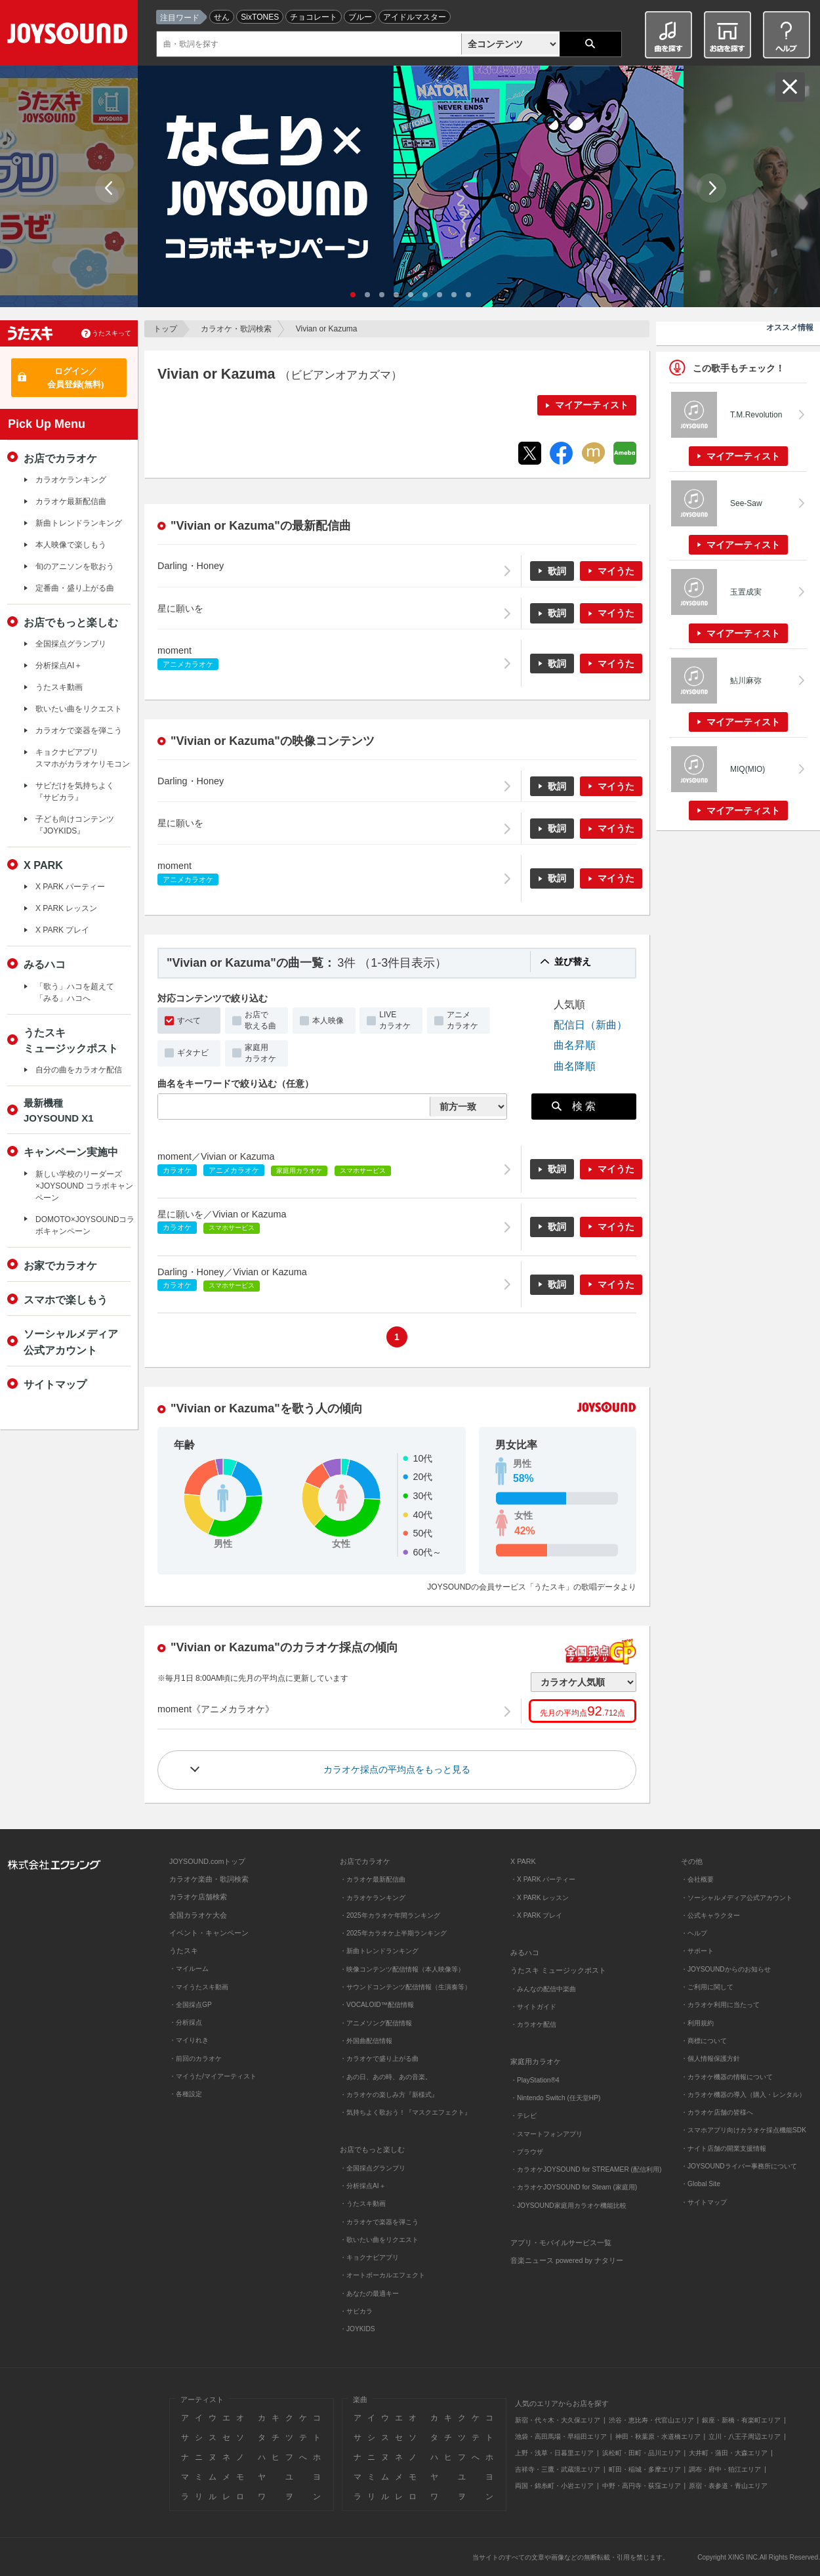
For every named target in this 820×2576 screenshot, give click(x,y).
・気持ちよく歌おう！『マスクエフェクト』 (405, 2112)
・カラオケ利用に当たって (720, 2004)
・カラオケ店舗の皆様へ (717, 2112)
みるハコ (45, 964)
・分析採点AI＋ (363, 2185)
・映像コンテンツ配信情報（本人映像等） (402, 1969)
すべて (189, 1020)
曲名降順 (575, 1066)
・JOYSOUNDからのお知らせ (726, 1969)
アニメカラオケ (462, 1020)
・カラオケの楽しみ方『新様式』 (389, 2094)
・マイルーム (189, 1968)
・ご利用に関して (707, 1987)
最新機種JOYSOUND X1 (59, 1110)
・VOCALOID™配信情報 (377, 2004)
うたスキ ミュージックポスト (558, 1970)
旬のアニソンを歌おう (74, 566)
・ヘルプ (694, 1933)
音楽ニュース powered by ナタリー (566, 2260)
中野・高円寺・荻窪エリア (641, 2485)
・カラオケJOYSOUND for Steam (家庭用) (573, 2187)
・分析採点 (185, 2022)
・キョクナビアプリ (369, 2257)
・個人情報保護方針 (710, 2058)
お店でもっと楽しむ (71, 622)
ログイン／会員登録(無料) (75, 377)
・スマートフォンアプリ (546, 2134)
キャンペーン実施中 (71, 1152)
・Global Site (700, 2183)
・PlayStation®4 (535, 2080)
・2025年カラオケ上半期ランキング (393, 1933)
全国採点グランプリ (70, 643)
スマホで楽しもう (66, 1299)
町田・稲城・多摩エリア (645, 2469)
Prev (110, 188)
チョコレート (313, 17)
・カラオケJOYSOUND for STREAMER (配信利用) (585, 2169)
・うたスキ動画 (363, 2203)
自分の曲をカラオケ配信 (78, 1069)
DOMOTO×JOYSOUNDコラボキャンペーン (84, 1225)
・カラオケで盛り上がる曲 (379, 2058)
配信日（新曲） (590, 1024)
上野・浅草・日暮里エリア (554, 2453)
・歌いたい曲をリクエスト (379, 2239)
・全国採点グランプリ (372, 2168)
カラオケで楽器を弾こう (78, 730)
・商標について (704, 2040)
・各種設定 (185, 2094)
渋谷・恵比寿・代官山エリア (651, 2420)
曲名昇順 (575, 1045)
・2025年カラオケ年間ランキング (390, 1915)
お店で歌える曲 (260, 1020)
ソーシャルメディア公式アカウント (71, 1341)
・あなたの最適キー (369, 2293)
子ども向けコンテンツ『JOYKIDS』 (74, 824)
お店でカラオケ (60, 458)
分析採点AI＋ (58, 665)
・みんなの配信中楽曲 (543, 1989)
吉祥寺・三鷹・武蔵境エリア (557, 2469)
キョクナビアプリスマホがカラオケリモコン (82, 758)
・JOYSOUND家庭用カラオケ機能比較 (568, 2205)
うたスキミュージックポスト (71, 1040)
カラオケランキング (70, 479)
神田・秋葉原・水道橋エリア (658, 2436)
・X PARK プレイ (536, 1915)
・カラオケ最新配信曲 (372, 1879)
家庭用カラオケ (260, 1053)
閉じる (790, 87)
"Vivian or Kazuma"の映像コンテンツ (273, 741)
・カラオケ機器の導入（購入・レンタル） (743, 2094)
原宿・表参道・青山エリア (728, 2485)
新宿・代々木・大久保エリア (557, 2420)
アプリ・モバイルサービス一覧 (560, 2243)
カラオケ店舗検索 (198, 1897)
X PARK (43, 865)
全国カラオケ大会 (198, 1915)
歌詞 (557, 571)
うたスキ (183, 1950)
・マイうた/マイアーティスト (212, 2076)
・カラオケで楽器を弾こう (379, 2222)
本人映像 (328, 1020)
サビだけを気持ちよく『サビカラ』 (74, 791)
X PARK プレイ (62, 930)
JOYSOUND (70, 35)
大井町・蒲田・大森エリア (728, 2453)
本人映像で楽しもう (70, 544)
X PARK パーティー (70, 886)
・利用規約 (697, 2023)
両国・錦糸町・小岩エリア (554, 2485)
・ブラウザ (526, 2151)
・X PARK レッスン (539, 1897)
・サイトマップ (704, 2202)
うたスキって (111, 333)
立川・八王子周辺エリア (744, 2436)
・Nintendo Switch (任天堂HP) (555, 2097)
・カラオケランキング (372, 1897)
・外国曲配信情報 (366, 2040)
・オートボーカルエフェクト (382, 2275)
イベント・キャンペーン (209, 1933)
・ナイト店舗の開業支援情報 (723, 2148)
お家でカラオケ (60, 1265)
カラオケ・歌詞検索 (236, 328)
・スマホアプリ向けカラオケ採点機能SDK (743, 2130)
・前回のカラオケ (195, 2058)
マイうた (616, 571)
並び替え (572, 961)
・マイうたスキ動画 (198, 1987)
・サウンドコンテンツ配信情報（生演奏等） (405, 1987)
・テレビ (523, 2115)
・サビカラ (356, 2311)
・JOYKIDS (357, 2329)
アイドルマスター (414, 17)
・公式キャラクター (710, 1915)
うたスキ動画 (59, 687)
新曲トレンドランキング (78, 523)
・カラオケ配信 (533, 2024)
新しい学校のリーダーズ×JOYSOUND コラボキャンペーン (84, 1186)
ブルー (360, 17)
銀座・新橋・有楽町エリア (741, 2420)
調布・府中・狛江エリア (725, 2469)
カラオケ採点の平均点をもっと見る (396, 1769)
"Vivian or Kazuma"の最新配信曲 (261, 525)
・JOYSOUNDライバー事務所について (739, 2166)
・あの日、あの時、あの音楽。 (386, 2076)
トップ (165, 328)
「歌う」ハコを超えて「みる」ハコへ (74, 992)
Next (711, 188)
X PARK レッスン (66, 908)
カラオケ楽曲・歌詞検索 (209, 1879)
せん (222, 17)
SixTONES (260, 17)
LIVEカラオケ (395, 1020)
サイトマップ (55, 1384)
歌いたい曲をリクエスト (78, 708)
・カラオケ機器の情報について (727, 2076)
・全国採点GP (190, 2004)
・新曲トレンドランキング (379, 1950)
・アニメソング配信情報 (376, 2023)
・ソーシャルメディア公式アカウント (736, 1897)
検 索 (574, 1106)
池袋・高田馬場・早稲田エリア (561, 2436)
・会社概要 (697, 1879)
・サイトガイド (533, 2006)
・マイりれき (189, 2040)
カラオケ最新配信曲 (70, 501)
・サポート (697, 1950)
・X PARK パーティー (542, 1879)
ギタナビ (193, 1052)
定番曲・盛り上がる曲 (74, 588)
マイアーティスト (591, 405)
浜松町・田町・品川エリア (641, 2453)
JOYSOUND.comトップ (207, 1861)
